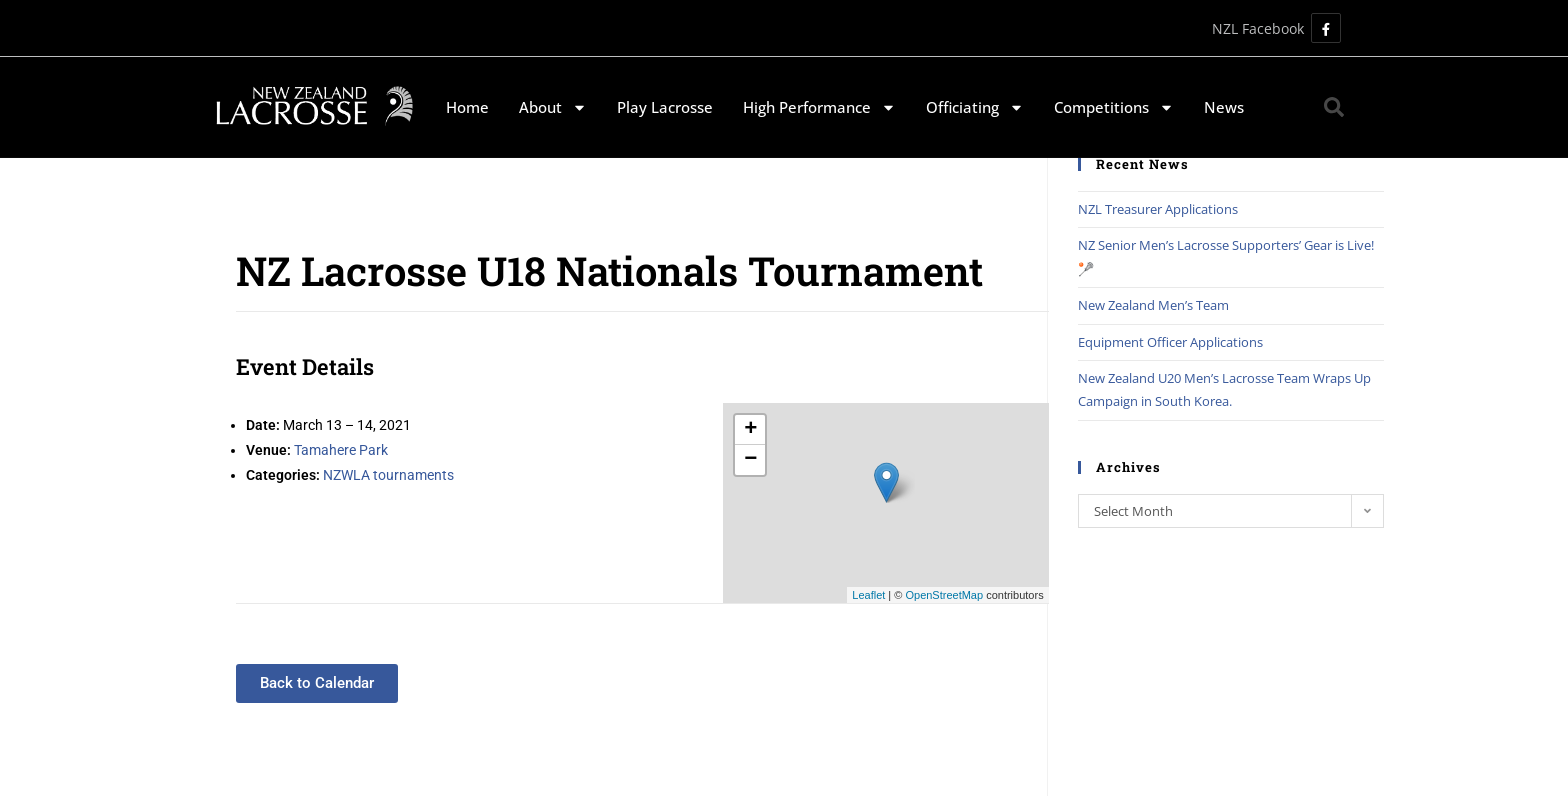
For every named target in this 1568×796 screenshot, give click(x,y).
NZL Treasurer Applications (1158, 209)
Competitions (1114, 107)
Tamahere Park (341, 450)
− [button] (750, 460)
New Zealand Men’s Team (1153, 305)
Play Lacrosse (665, 107)
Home (467, 107)
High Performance (819, 107)
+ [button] (750, 430)
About (553, 107)
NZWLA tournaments (388, 475)
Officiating (975, 107)
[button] (1334, 107)
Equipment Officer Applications (1170, 342)
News (1224, 107)
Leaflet (868, 595)
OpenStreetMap (944, 595)
